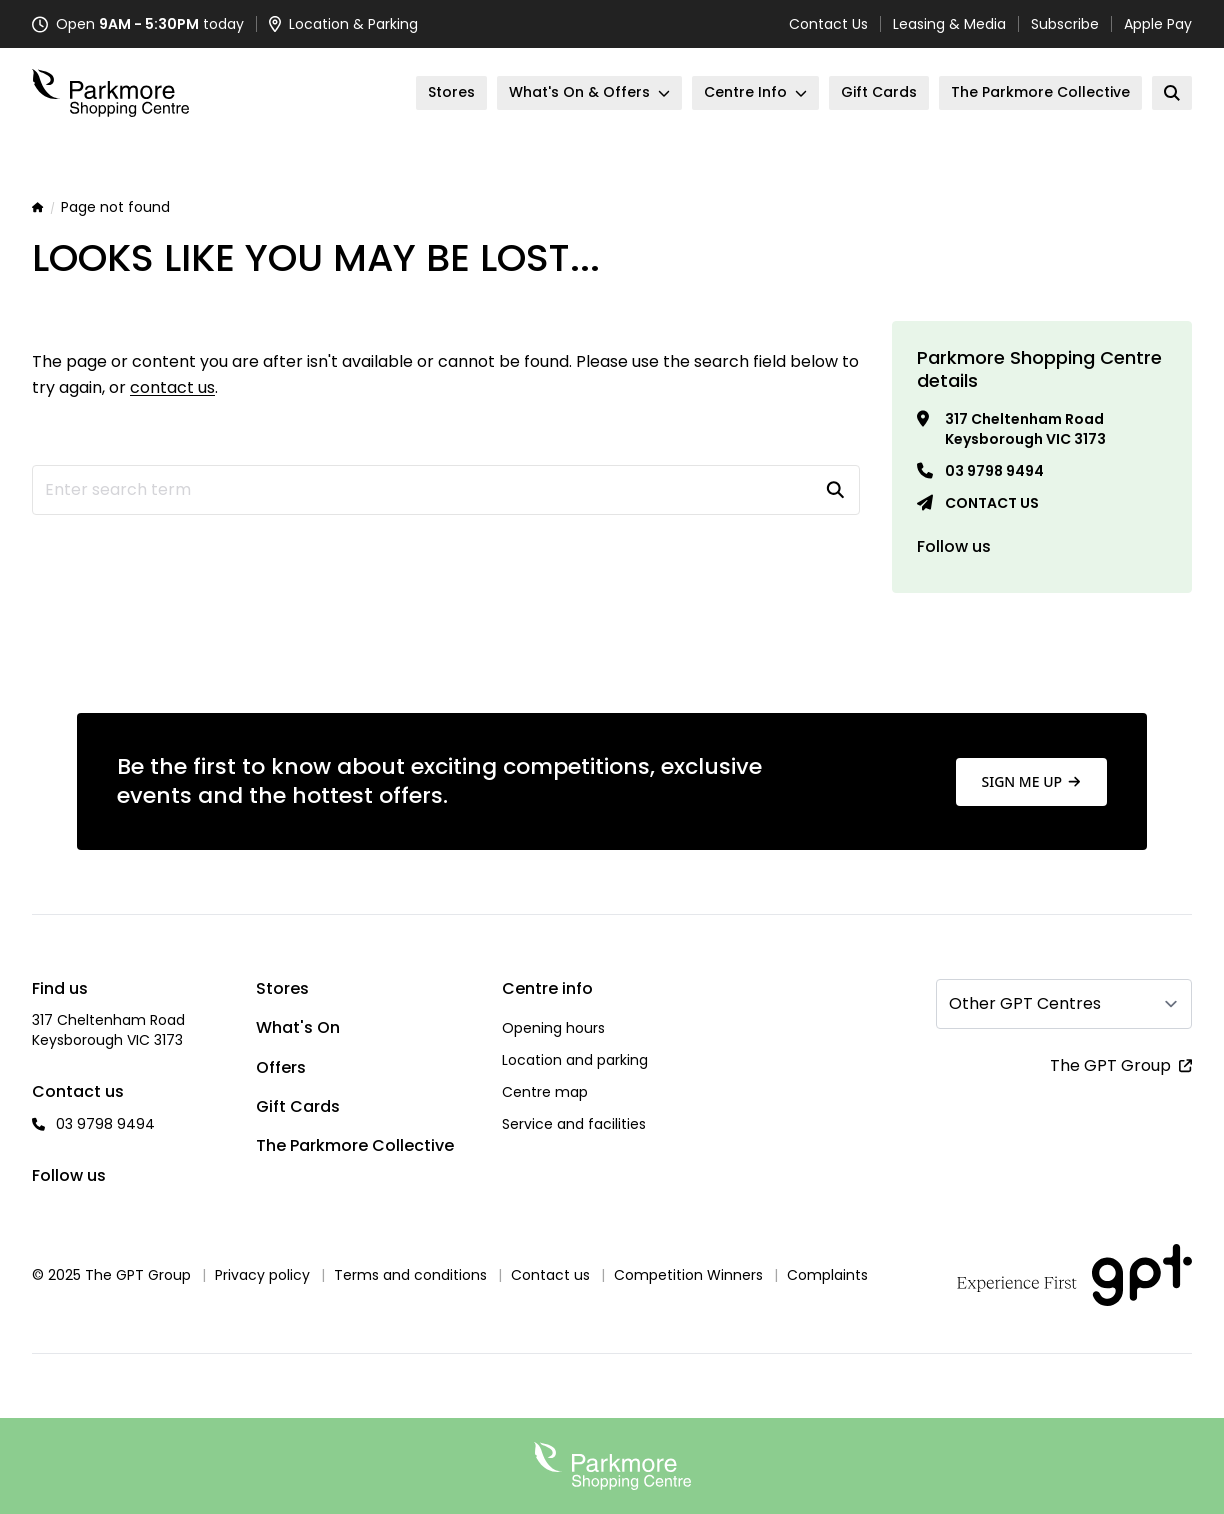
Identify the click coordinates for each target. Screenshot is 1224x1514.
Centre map (545, 1092)
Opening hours (553, 1028)
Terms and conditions (410, 1275)
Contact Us (828, 24)
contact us (172, 387)
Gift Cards (298, 1106)
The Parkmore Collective (355, 1145)
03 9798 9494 (994, 471)
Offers (281, 1067)
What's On (298, 1027)
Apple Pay (1158, 24)
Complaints (827, 1275)
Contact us (992, 503)
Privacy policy (262, 1275)
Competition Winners (688, 1275)
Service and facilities (574, 1124)
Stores (282, 988)
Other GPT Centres (1025, 1003)
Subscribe (1065, 24)
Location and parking (575, 1060)
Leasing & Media (949, 24)
